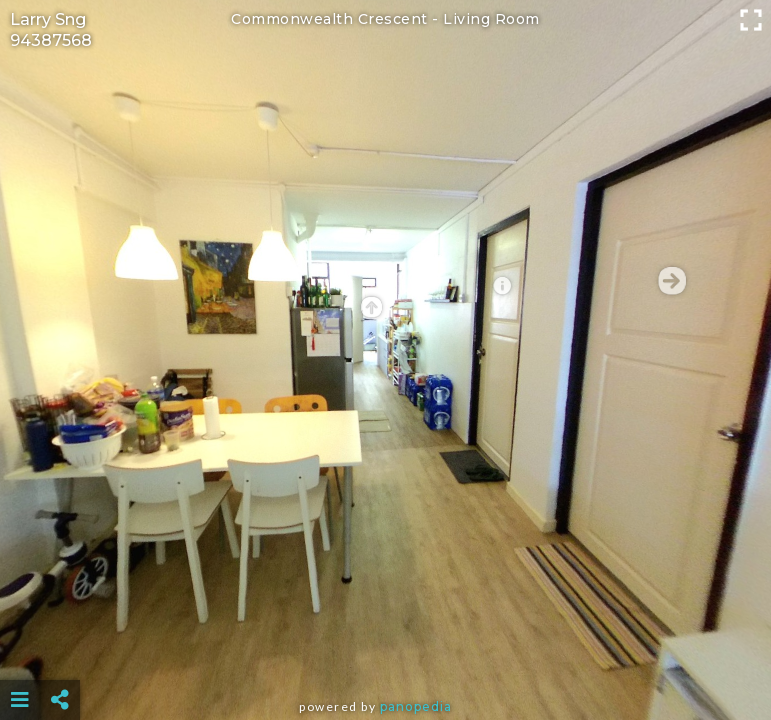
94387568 (51, 40)
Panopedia (416, 706)
